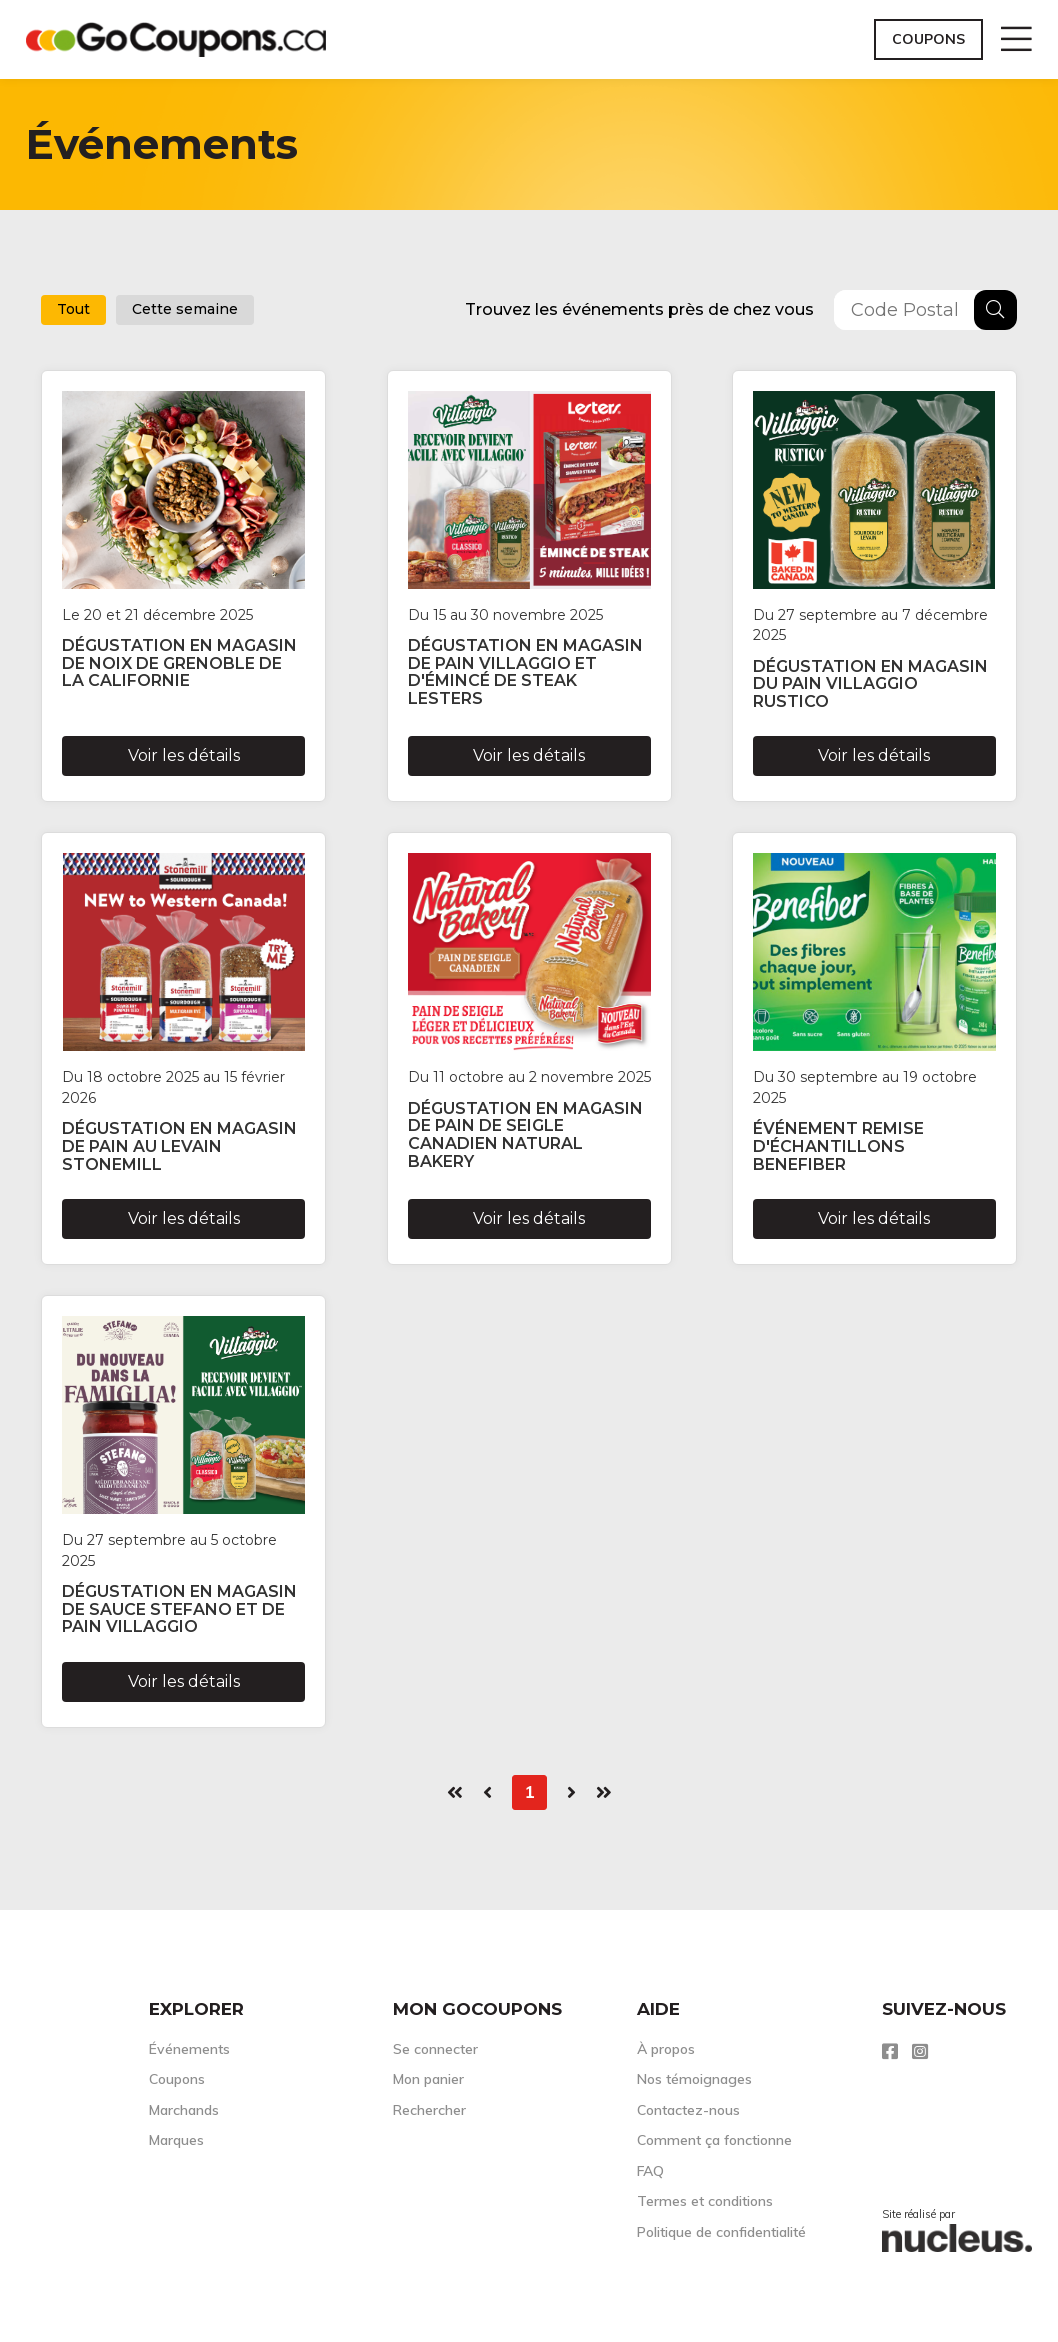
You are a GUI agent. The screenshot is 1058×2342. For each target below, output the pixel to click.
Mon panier (428, 2079)
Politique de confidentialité (721, 2232)
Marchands (184, 2110)
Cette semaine (185, 309)
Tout (73, 309)
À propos (666, 2049)
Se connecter (435, 2049)
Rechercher (429, 2110)
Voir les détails (184, 755)
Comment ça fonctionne (714, 2140)
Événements (189, 2049)
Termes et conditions (705, 2201)
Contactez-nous (688, 2110)
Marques (176, 2140)
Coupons (928, 39)
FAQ (650, 2171)
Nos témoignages (694, 2079)
